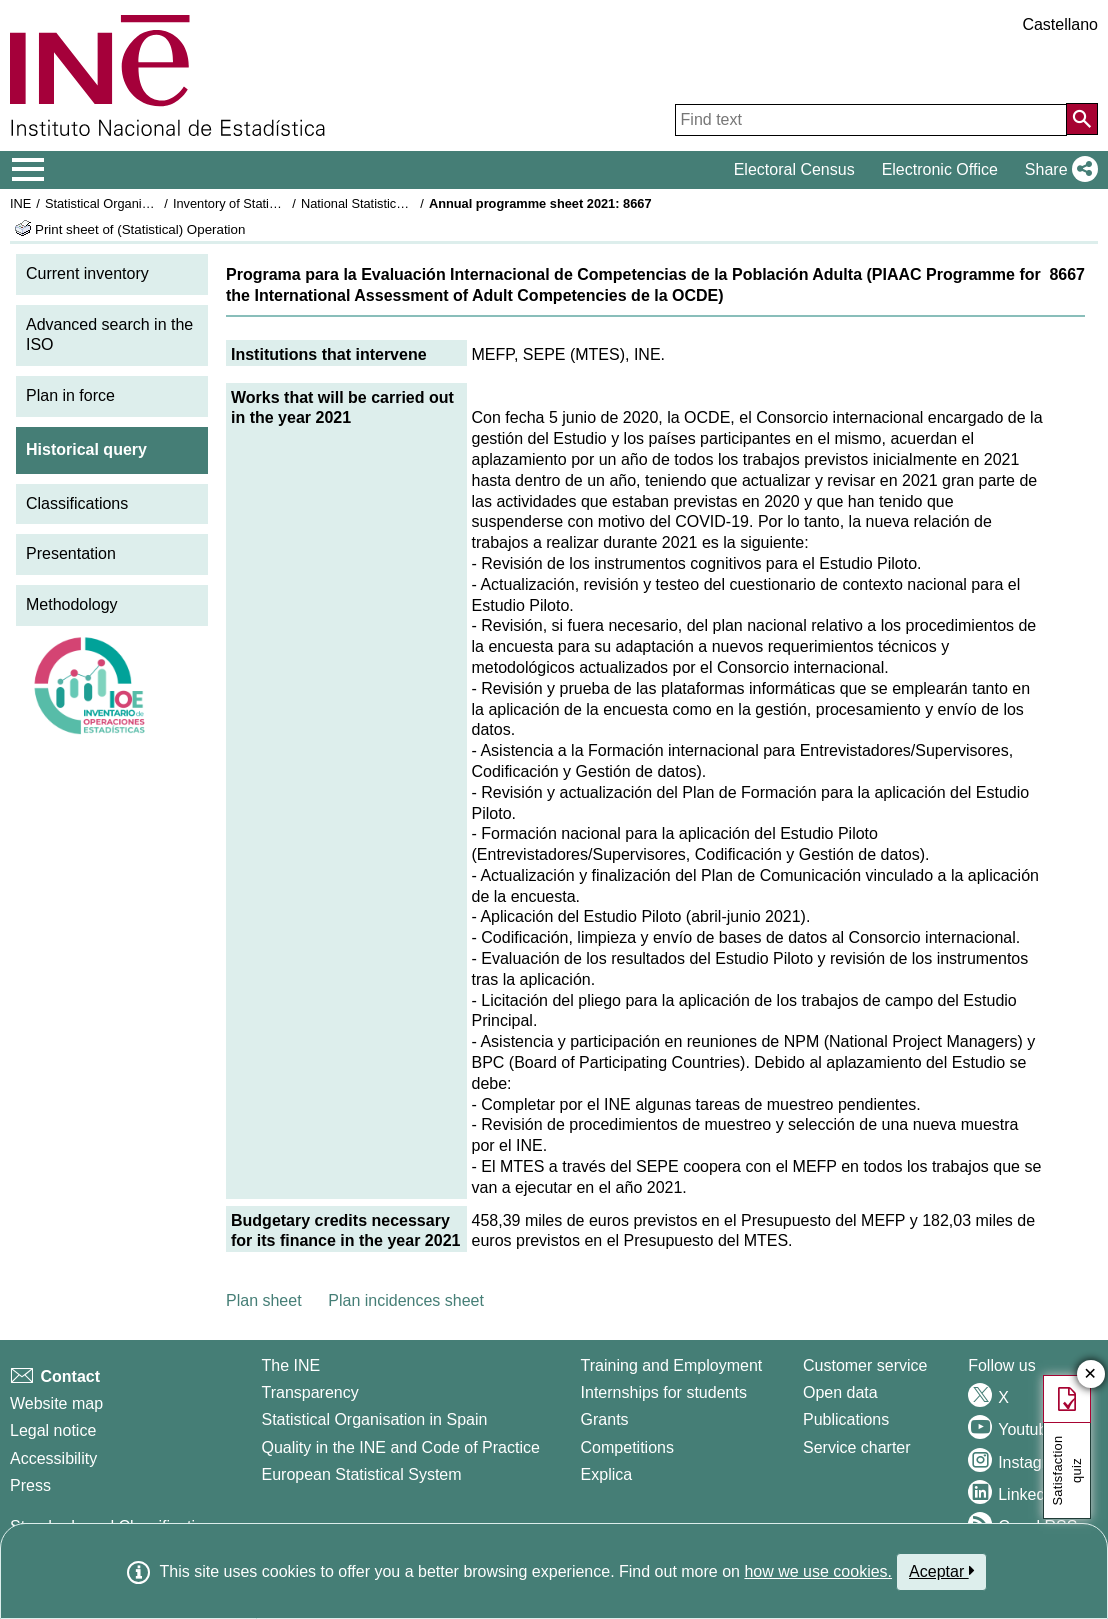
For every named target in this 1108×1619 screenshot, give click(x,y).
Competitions (627, 1447)
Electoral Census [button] (794, 169)
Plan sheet (264, 1300)
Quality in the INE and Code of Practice (400, 1447)
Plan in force (70, 395)
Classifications (77, 503)
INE (20, 203)
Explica (607, 1474)
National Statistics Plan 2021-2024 (399, 203)
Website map (56, 1403)
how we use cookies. (818, 1571)
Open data (840, 1392)
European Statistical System (361, 1474)
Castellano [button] (1060, 24)
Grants (605, 1419)
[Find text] (871, 120)
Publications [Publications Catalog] (846, 1419)
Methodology (72, 604)
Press (30, 1485)
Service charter (857, 1447)
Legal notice (53, 1430)
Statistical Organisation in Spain (135, 203)
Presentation (71, 553)
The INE (290, 1365)
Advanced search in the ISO (109, 335)
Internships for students (664, 1392)
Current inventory (87, 273)
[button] (1057, 170)
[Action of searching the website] (1082, 119)
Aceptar (941, 1571)
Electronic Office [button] (940, 169)
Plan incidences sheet (406, 1300)
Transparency (309, 1392)
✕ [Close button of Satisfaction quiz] (1090, 1374)
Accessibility (53, 1458)
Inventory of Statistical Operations (268, 203)
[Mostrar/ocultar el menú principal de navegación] (28, 170)
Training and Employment (672, 1365)
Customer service (865, 1365)
